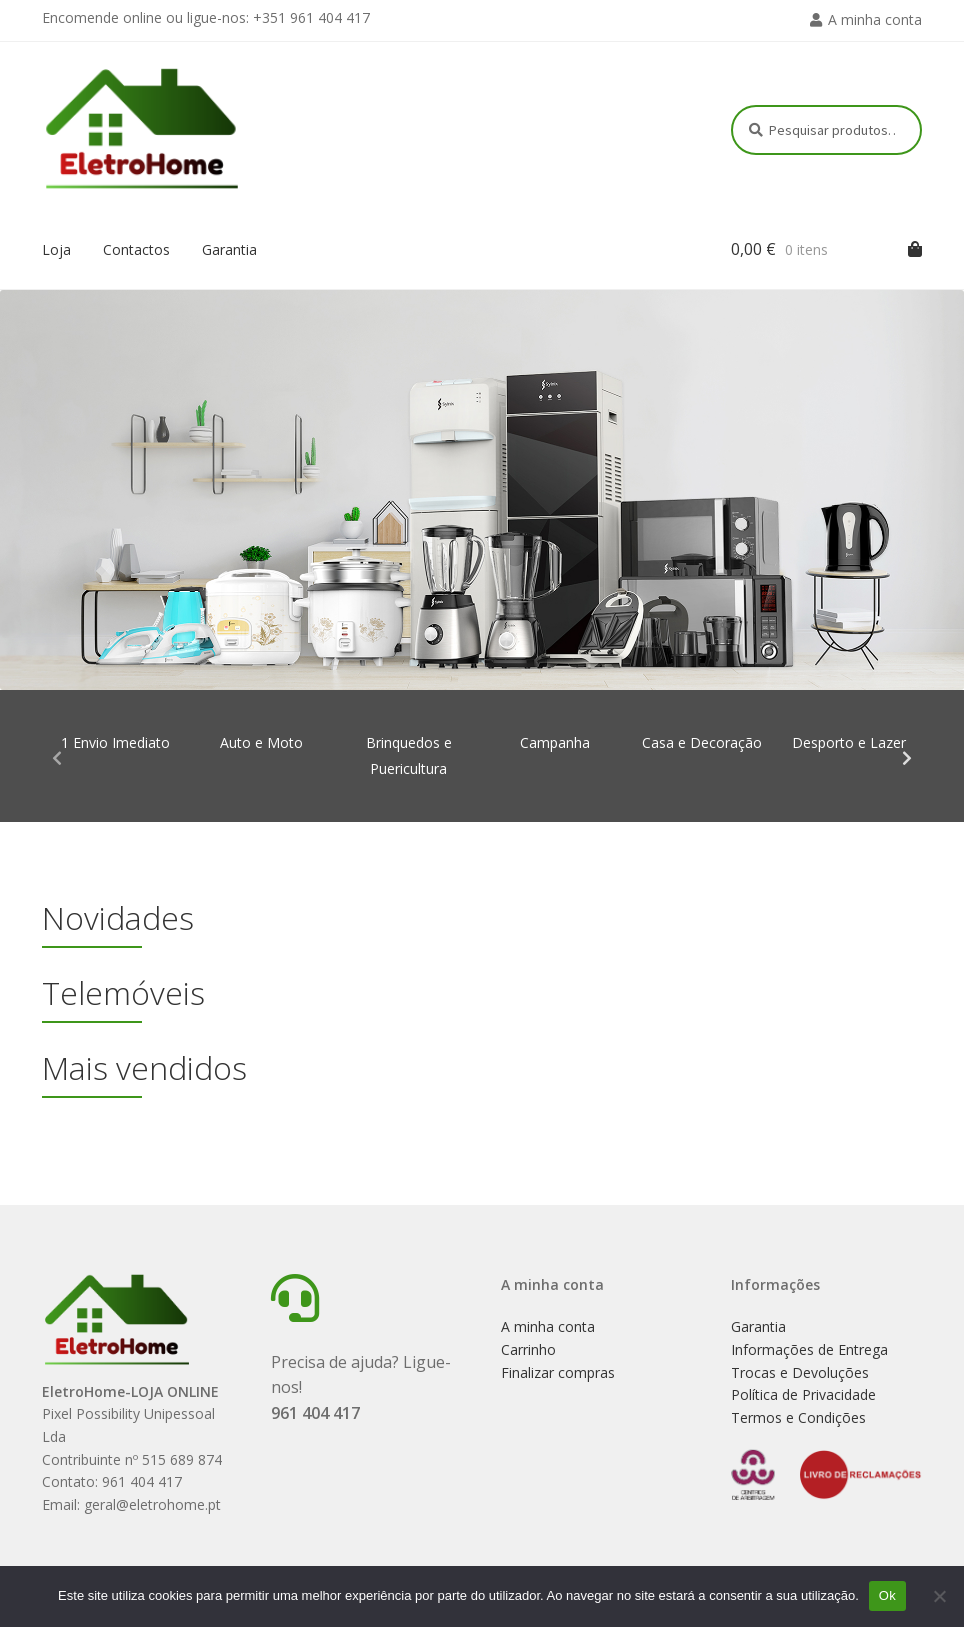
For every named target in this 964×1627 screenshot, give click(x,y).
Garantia (229, 249)
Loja (56, 249)
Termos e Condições (798, 1417)
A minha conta (875, 19)
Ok (887, 1595)
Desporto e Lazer (849, 742)
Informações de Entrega (809, 1349)
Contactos (136, 249)
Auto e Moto (261, 742)
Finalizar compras (558, 1372)
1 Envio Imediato (115, 742)
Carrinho (528, 1349)
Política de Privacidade (803, 1394)
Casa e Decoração (702, 742)
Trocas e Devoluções (800, 1372)
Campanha (555, 742)
